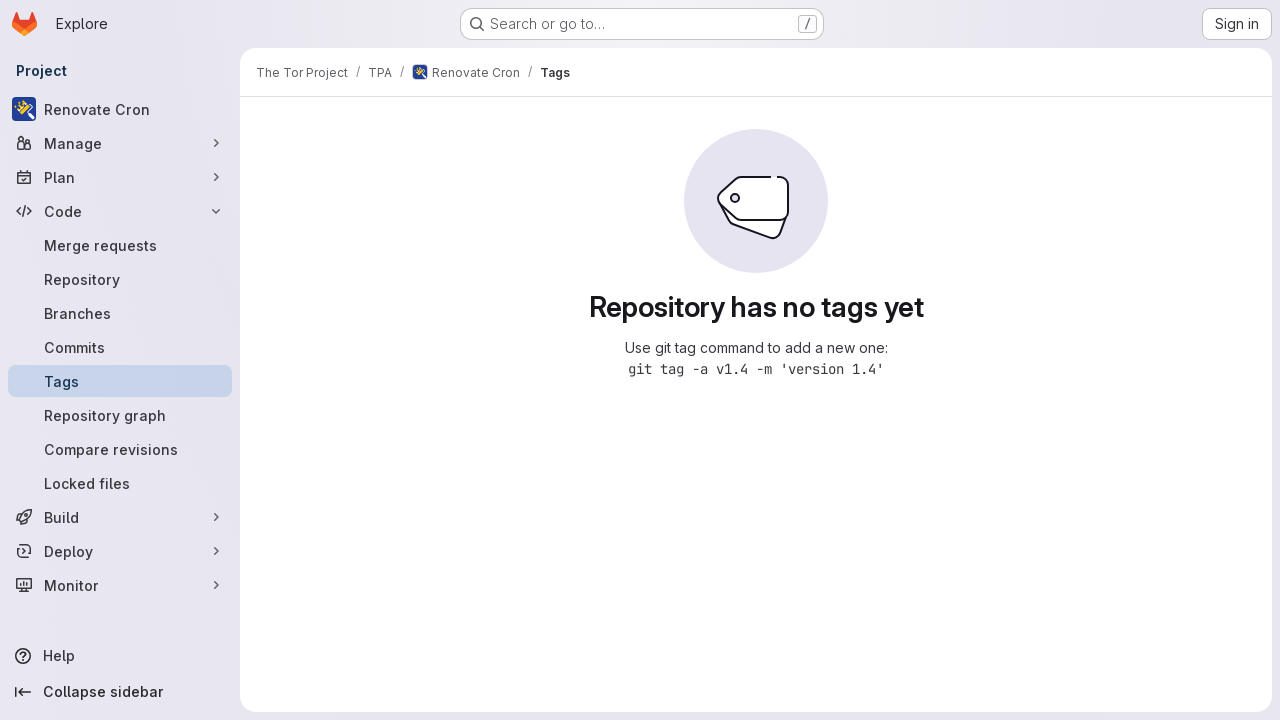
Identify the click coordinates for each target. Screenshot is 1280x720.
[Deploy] (120, 551)
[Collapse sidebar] (120, 692)
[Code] (120, 211)
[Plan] (120, 177)
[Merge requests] (120, 245)
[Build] (120, 517)
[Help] (120, 656)
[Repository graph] (120, 415)
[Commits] (120, 347)
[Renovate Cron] (120, 109)
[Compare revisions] (120, 449)
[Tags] (120, 381)
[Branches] (120, 313)
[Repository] (120, 279)
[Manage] (120, 143)
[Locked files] (120, 483)
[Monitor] (120, 585)
